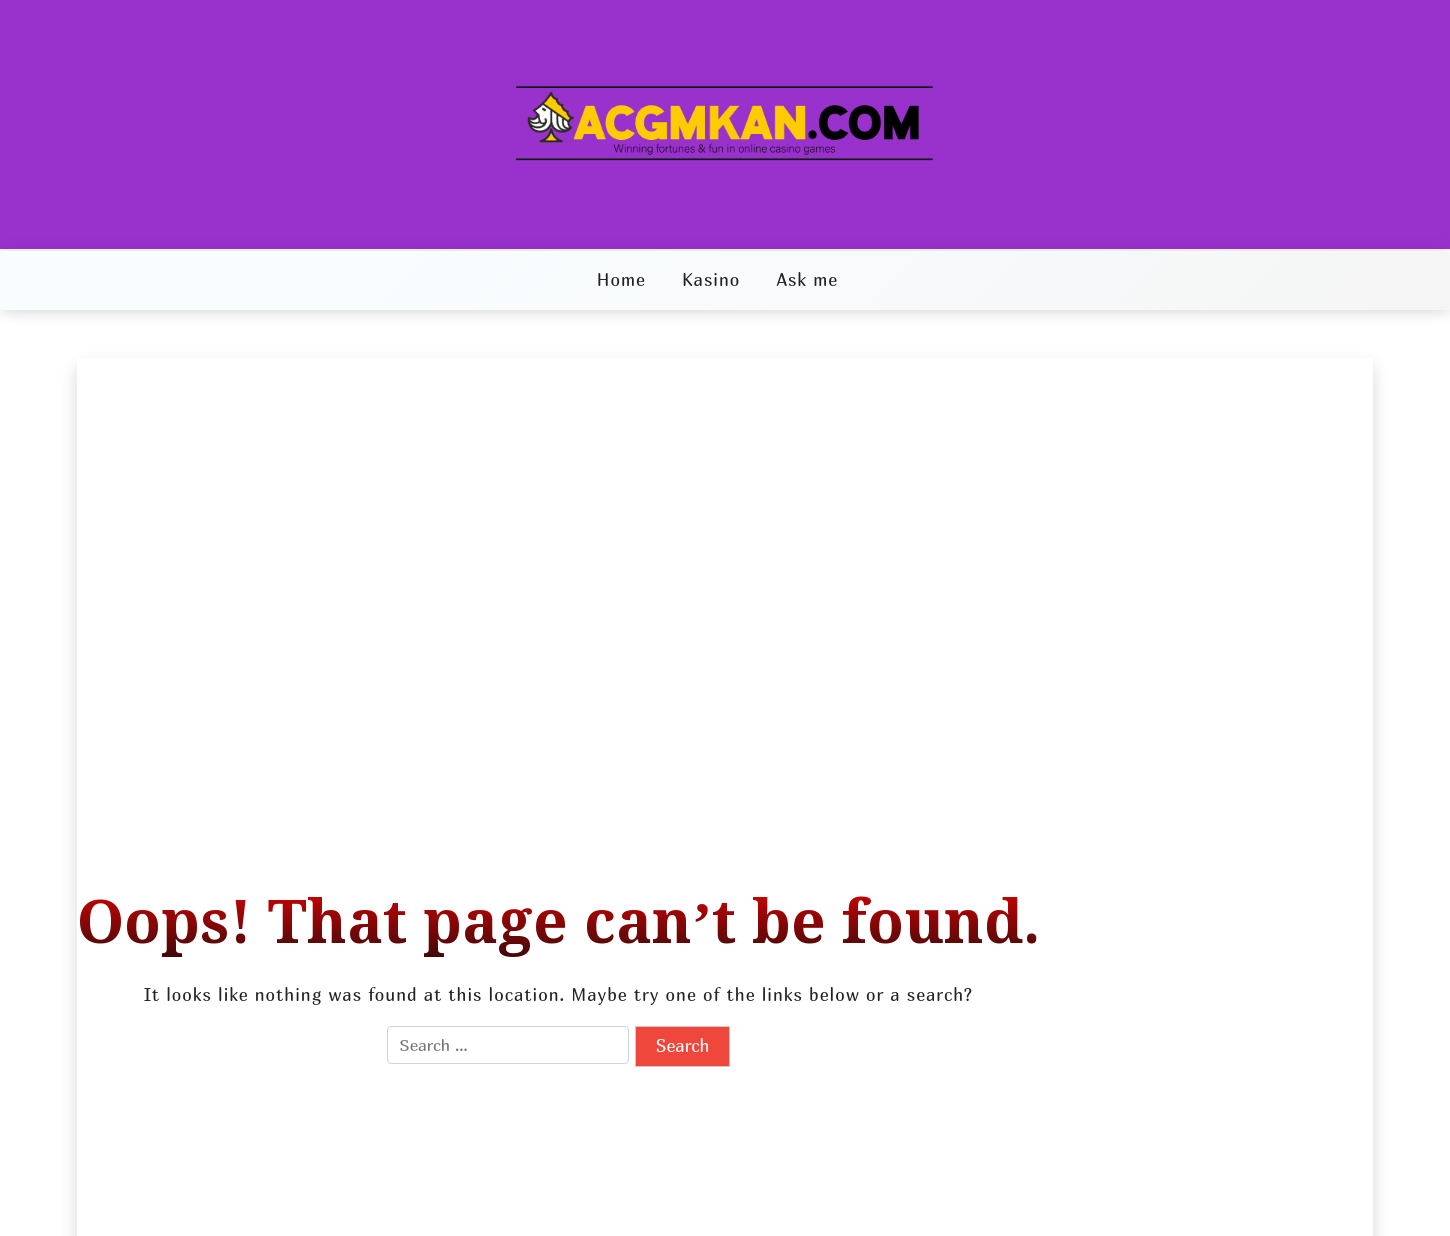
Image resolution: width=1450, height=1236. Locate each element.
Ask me (807, 279)
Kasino (711, 279)
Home (621, 279)
